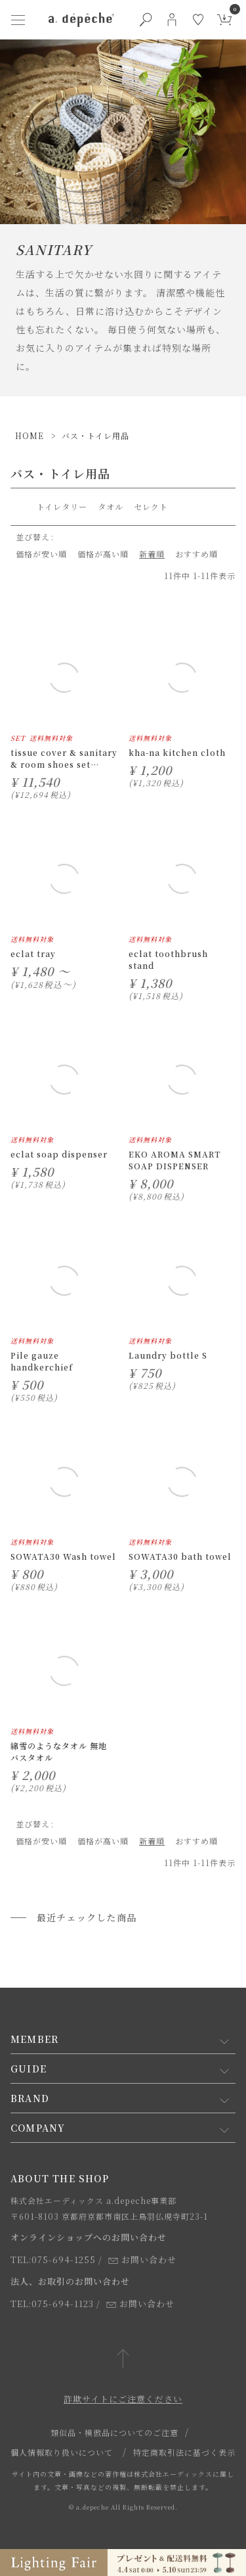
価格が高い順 (103, 553)
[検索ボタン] (146, 20)
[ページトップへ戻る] (123, 2359)
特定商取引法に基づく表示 (184, 2452)
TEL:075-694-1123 (52, 2303)
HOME (29, 435)
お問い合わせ (142, 2259)
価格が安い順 (41, 553)
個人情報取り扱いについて (61, 2452)
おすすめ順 (196, 553)
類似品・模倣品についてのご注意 (114, 2432)
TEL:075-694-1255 (53, 2259)
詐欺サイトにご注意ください (123, 2399)
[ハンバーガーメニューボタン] (18, 19)
